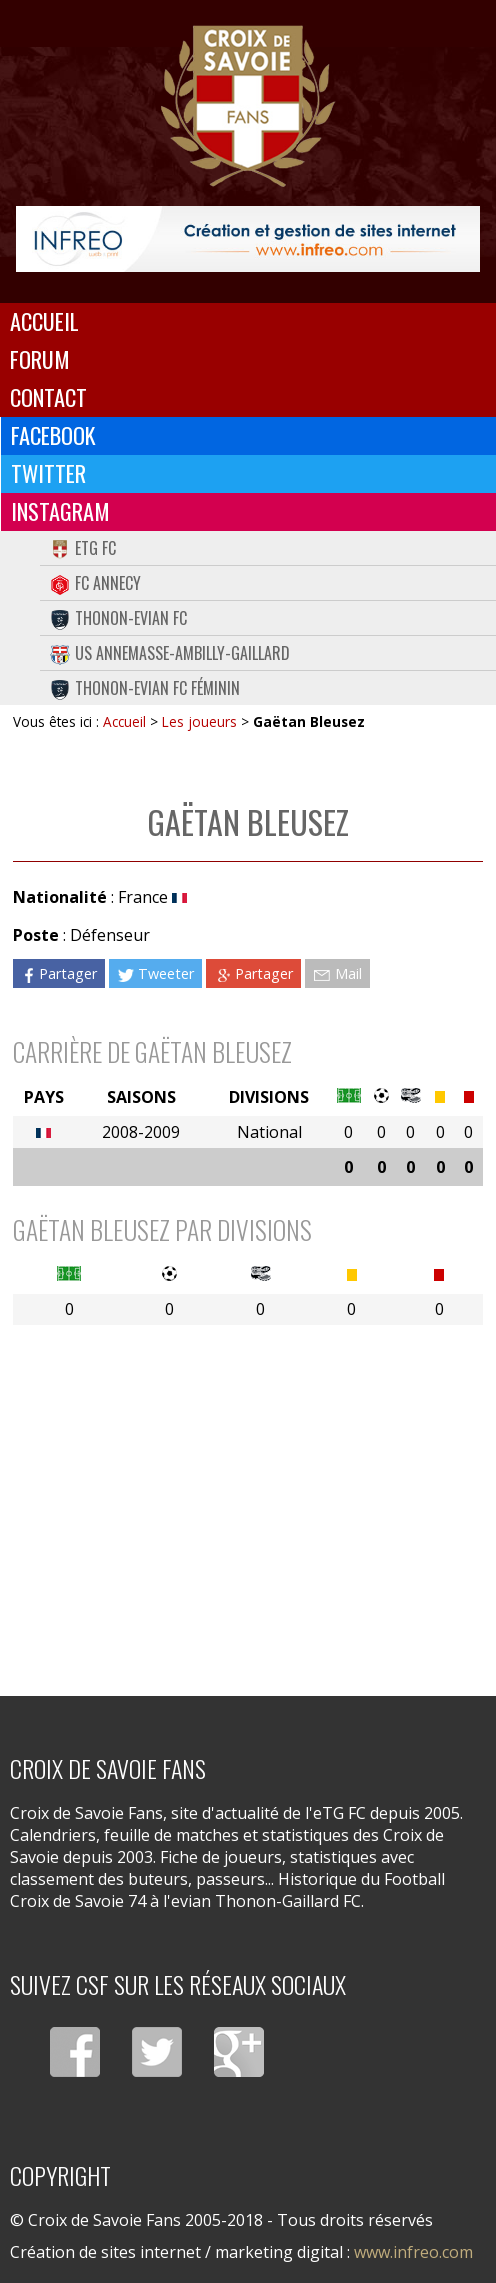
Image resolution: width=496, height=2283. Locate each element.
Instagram (60, 511)
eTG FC (83, 548)
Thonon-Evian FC (118, 618)
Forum (40, 359)
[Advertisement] (248, 1497)
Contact (48, 397)
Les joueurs (199, 721)
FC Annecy (95, 583)
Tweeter (155, 973)
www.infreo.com (413, 2252)
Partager (59, 973)
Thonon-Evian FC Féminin (145, 688)
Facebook (53, 435)
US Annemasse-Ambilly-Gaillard (170, 653)
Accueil (44, 321)
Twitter (48, 473)
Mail (337, 973)
